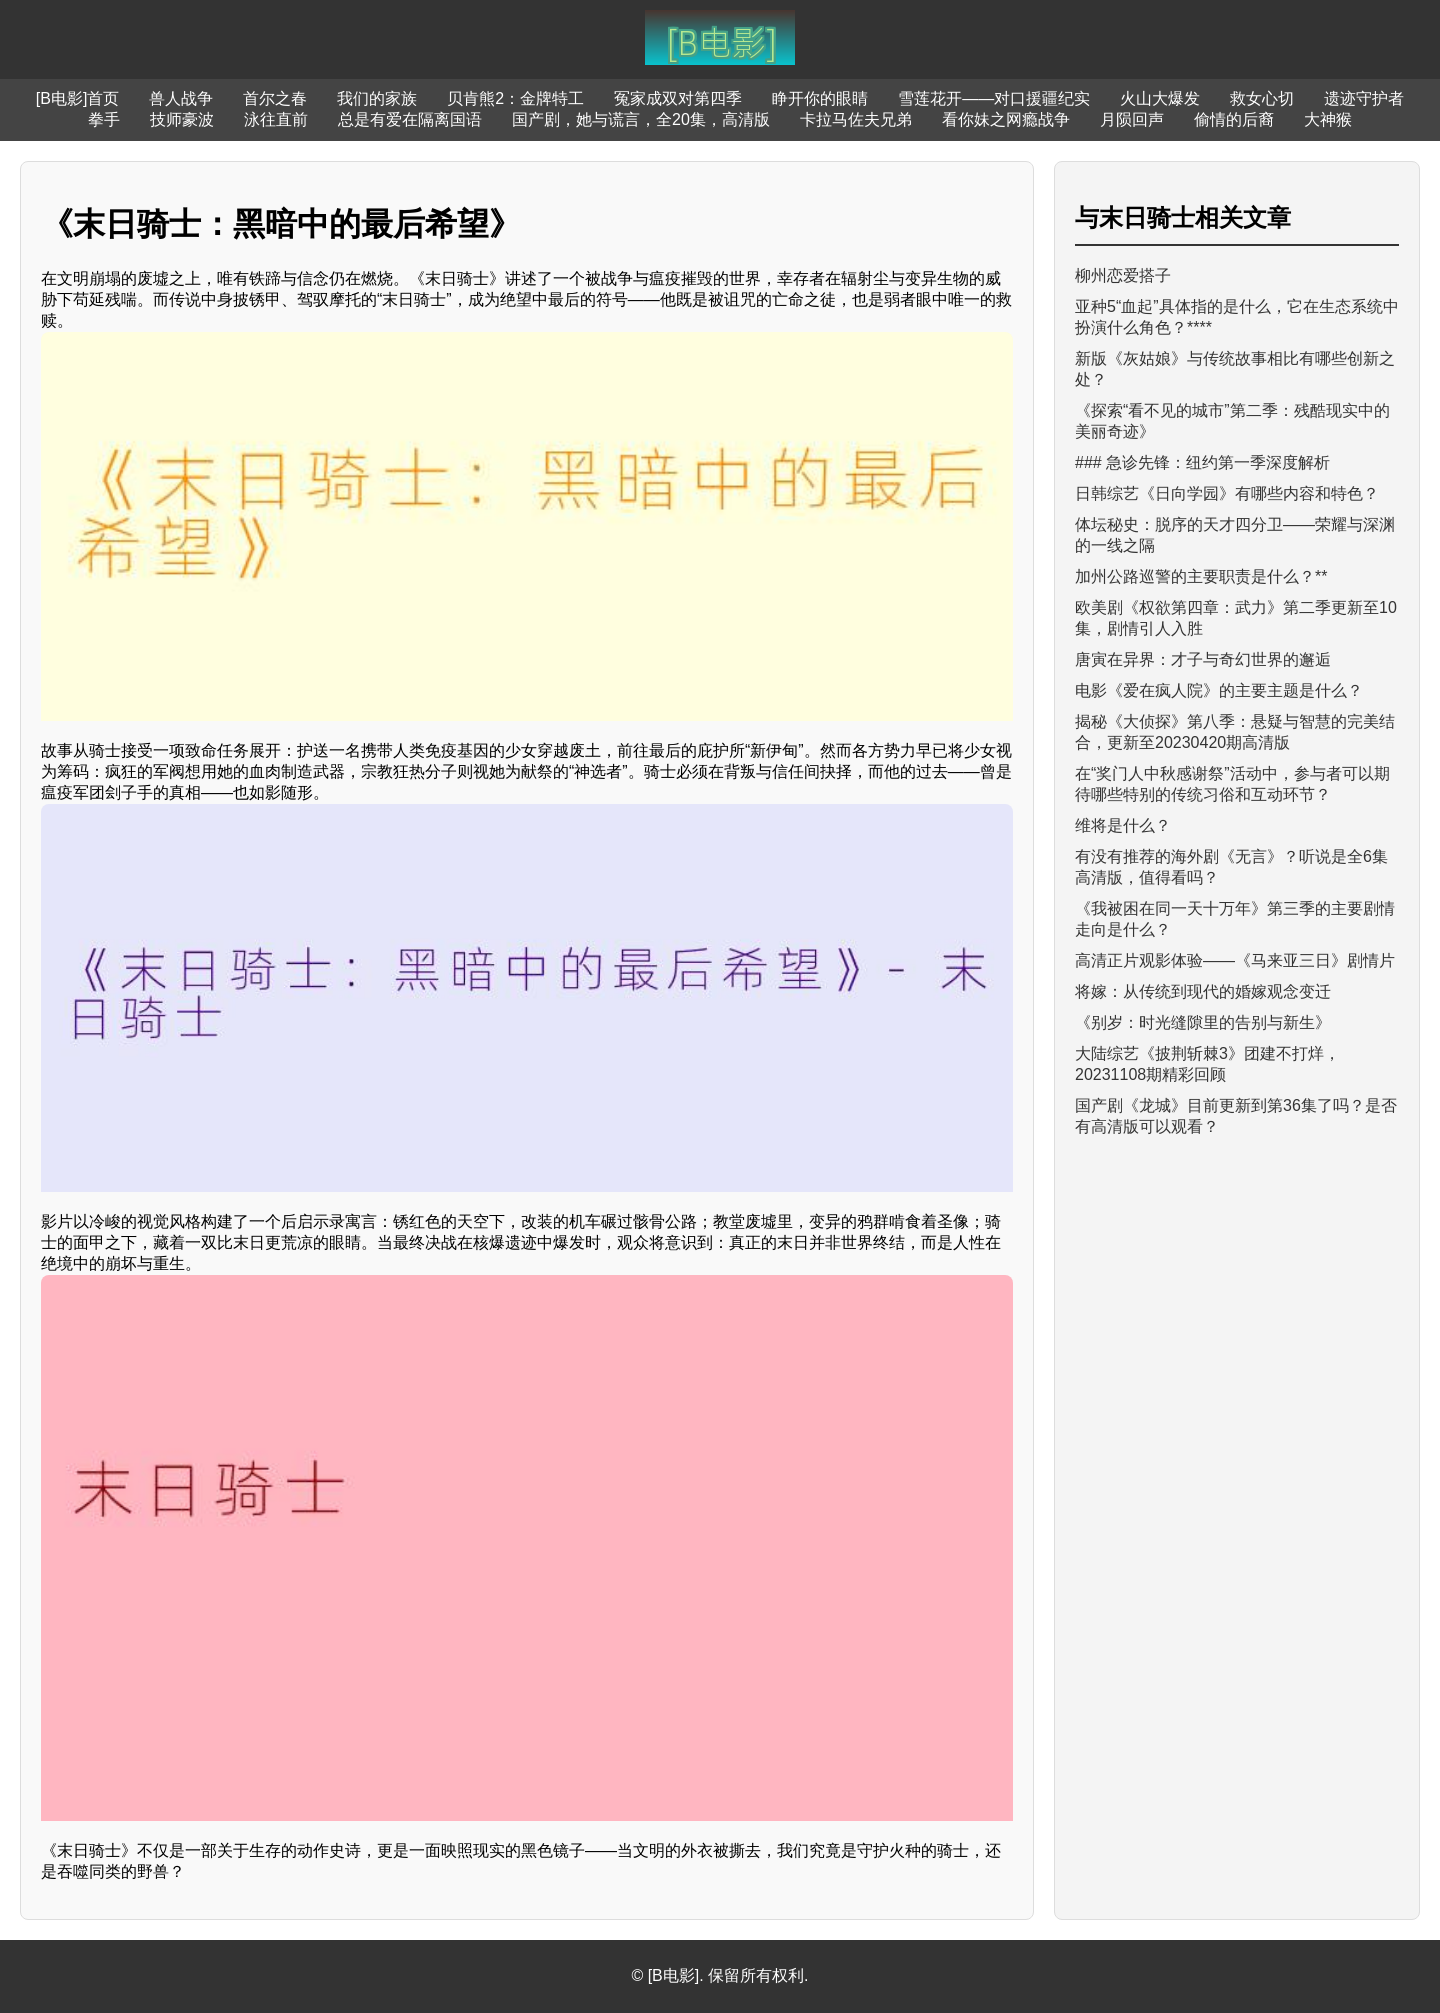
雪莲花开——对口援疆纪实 (994, 98)
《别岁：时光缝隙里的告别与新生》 (1203, 1022)
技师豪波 (182, 119)
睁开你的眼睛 (820, 98)
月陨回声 (1132, 119)
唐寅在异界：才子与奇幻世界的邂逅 (1203, 659)
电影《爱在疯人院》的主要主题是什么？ (1219, 690)
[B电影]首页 (78, 98)
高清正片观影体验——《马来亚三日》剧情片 (1235, 960)
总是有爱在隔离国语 (410, 119)
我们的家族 (377, 98)
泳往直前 (276, 119)
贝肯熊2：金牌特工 (515, 98)
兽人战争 (181, 98)
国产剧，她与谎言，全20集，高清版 (641, 119)
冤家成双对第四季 (678, 98)
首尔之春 (275, 98)
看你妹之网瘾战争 (1006, 119)
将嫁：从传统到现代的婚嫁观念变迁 (1203, 991)
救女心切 (1262, 98)
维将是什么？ (1123, 825)
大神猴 (1328, 119)
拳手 (104, 119)
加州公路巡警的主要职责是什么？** (1201, 576)
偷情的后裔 (1234, 119)
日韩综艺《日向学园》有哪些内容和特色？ (1227, 493)
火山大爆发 (1160, 98)
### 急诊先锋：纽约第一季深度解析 (1202, 462)
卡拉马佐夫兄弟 (856, 119)
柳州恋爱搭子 (1123, 275)
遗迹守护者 (1364, 98)
